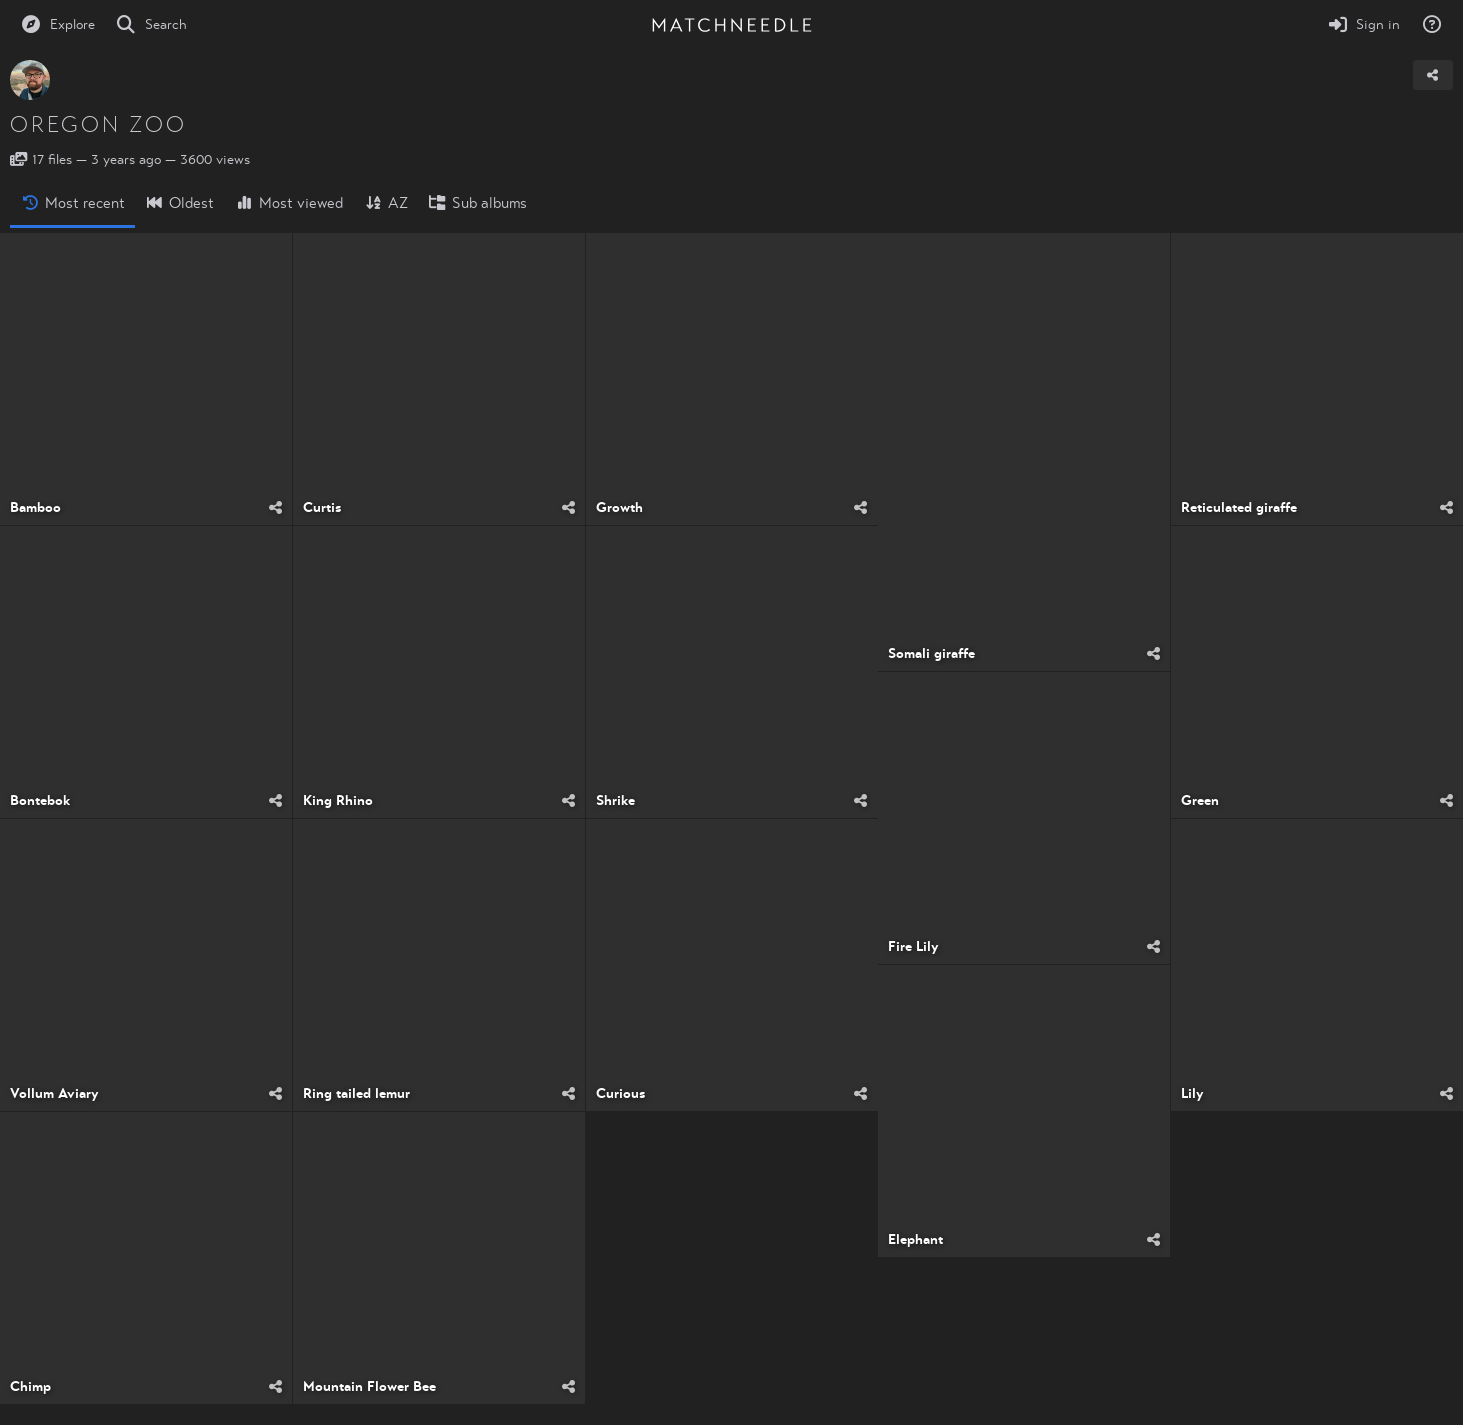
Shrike (615, 801)
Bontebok (40, 801)
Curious (621, 1094)
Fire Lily (913, 947)
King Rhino (338, 801)
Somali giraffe (931, 654)
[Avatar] (30, 80)
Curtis (322, 508)
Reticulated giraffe (1239, 508)
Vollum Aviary (54, 1094)
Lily (1192, 1094)
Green (1200, 801)
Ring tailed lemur (356, 1094)
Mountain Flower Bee (369, 1387)
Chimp (30, 1387)
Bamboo (35, 508)
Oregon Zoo (98, 125)
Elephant (915, 1240)
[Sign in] (1364, 25)
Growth (619, 508)
